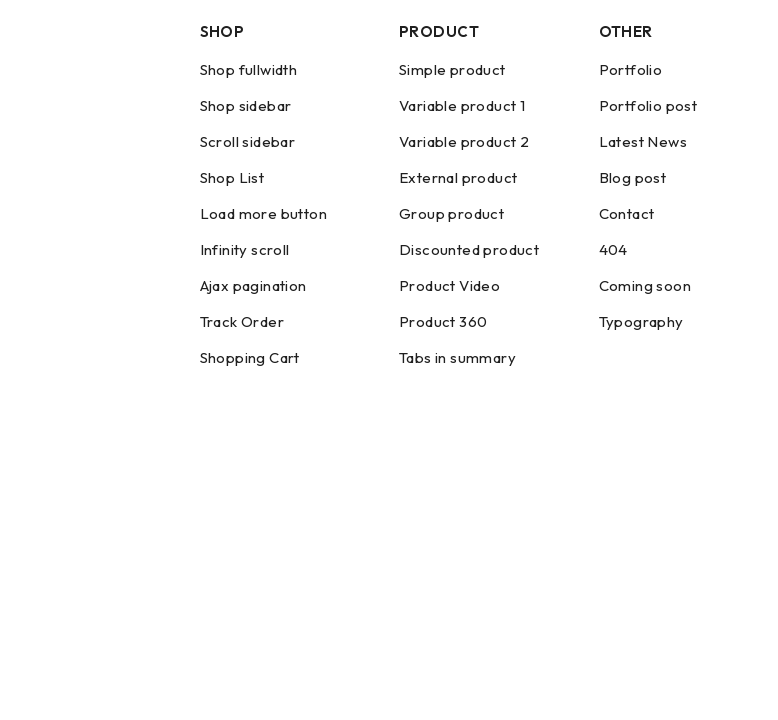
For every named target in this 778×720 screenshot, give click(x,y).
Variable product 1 (462, 105)
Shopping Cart (250, 357)
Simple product (452, 69)
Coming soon (645, 285)
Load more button (263, 213)
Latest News (643, 141)
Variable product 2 (464, 141)
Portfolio (631, 69)
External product (458, 177)
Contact (627, 213)
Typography (641, 321)
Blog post (633, 177)
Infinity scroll (245, 249)
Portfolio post (648, 105)
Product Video (449, 285)
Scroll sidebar (248, 141)
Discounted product (469, 249)
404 (613, 249)
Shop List (232, 177)
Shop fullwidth (249, 69)
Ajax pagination (253, 285)
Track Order (242, 321)
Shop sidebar (246, 105)
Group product (451, 213)
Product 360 (443, 321)
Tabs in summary (457, 357)
